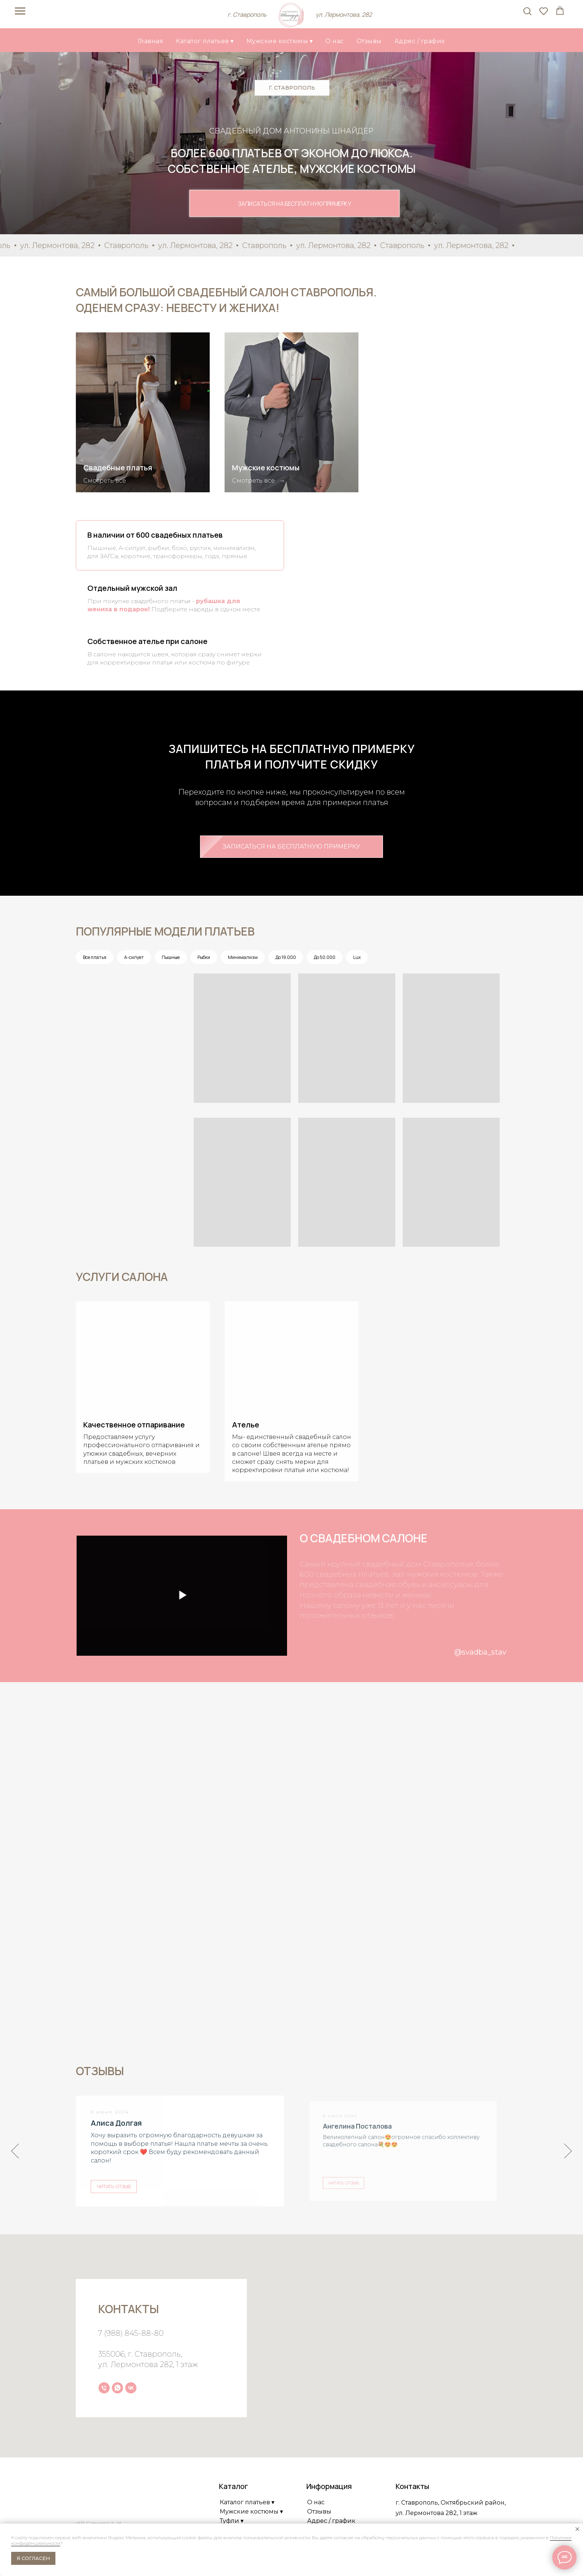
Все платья (94, 957)
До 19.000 (286, 957)
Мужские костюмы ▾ (280, 41)
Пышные (171, 957)
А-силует (134, 957)
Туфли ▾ (232, 2518)
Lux (357, 957)
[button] (527, 10)
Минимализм (243, 957)
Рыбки (203, 957)
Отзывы (369, 41)
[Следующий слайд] (568, 2149)
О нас (334, 41)
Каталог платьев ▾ (205, 41)
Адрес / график (419, 41)
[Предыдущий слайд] (15, 2149)
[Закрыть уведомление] (577, 2529)
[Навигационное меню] (20, 11)
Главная (151, 41)
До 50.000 (324, 957)
